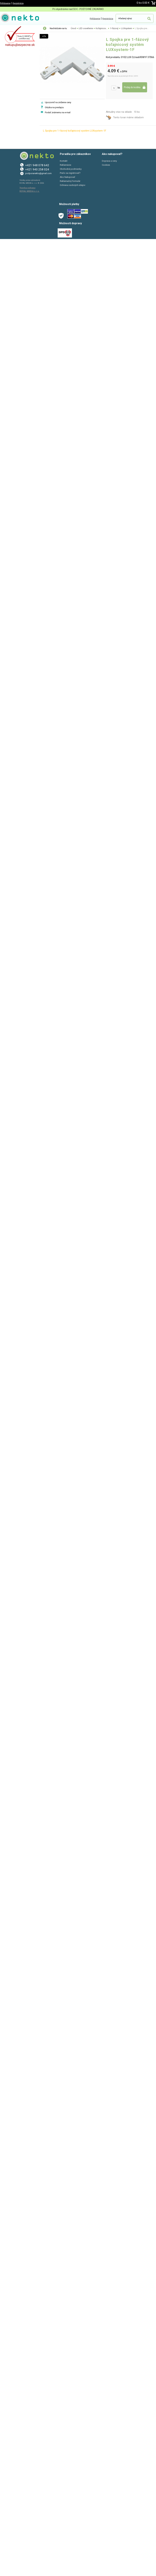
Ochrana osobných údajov (72, 2522)
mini (13, 796)
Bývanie (9, 2310)
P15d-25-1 (13, 1738)
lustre (9, 957)
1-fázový (11, 331)
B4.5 (11, 1779)
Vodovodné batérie (16, 2384)
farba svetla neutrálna (20, 594)
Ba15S (12, 1819)
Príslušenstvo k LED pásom (20, 668)
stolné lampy (13, 937)
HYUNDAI (11, 1926)
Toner (8, 2405)
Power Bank (14, 2357)
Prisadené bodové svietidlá (20, 304)
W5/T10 (13, 1805)
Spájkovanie (14, 708)
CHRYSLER (12, 1967)
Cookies (106, 2502)
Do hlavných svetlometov (19, 1657)
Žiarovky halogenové (16, 1839)
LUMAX (9, 1529)
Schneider (10, 1455)
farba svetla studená (20, 600)
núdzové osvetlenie (16, 910)
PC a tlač (8, 2398)
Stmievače (12, 775)
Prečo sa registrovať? (70, 2510)
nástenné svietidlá (15, 930)
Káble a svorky (16, 681)
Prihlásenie (5, 3)
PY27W (12, 1752)
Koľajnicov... (101, 28)
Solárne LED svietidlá (16, 836)
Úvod (73, 28)
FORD (9, 1913)
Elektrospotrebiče (14, 2162)
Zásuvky (11, 977)
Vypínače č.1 (15, 1052)
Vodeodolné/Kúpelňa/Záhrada (21, 829)
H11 (11, 1698)
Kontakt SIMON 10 (14, 1361)
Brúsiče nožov (13, 2378)
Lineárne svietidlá (14, 365)
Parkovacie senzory (15, 2014)
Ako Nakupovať (67, 2514)
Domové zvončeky (16, 2364)
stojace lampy (13, 917)
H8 (10, 1691)
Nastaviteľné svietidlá (17, 291)
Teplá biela (16, 385)
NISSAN (10, 1947)
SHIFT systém (13, 358)
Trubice (10, 372)
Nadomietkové (13, 1543)
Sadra (8, 1637)
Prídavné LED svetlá (15, 1852)
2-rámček (13, 1173)
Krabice (10, 1004)
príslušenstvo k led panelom (22, 897)
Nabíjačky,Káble (16, 2351)
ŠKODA (10, 1899)
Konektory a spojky (18, 688)
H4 (10, 1678)
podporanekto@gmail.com (38, 2510)
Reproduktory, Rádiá (18, 2331)
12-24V (12, 782)
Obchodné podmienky (71, 2506)
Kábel (8, 2438)
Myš (7, 2425)
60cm (12, 486)
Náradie (10, 2371)
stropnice (11, 943)
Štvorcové (13, 96)
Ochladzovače (16, 2176)
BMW (9, 1886)
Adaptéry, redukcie (16, 822)
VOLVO (10, 2007)
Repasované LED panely (18, 237)
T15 (11, 1832)
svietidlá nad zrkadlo (17, 950)
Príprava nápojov (16, 2203)
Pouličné (11, 869)
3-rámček (13, 1031)
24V (8, 647)
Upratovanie (14, 2189)
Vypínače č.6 (15, 1065)
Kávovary (13, 2196)
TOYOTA (11, 2000)
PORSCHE (11, 1994)
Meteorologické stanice (20, 2236)
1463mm (15, 567)
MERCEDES (12, 1987)
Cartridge (10, 2411)
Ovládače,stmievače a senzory (23, 695)
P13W (12, 1826)
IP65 (11, 607)
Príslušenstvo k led (15, 769)
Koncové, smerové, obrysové (21, 2081)
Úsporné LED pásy (14, 634)
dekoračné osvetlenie (17, 923)
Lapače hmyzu (16, 2230)
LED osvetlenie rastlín (16, 35)
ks (119, 87)
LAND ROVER (13, 1980)
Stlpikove (11, 856)
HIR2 (11, 1725)
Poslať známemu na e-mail (57, 112)
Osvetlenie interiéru (15, 876)
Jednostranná (15, 405)
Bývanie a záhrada (13, 2148)
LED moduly (11, 257)
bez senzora (13, 62)
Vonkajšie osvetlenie (16, 843)
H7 (10, 1684)
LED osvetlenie (11, 28)
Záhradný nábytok (14, 2155)
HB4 (11, 1718)
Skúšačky (10, 1617)
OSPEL (8, 1522)
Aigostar (13, 338)
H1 (10, 1664)
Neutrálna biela (17, 392)
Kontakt (63, 2498)
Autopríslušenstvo (13, 1644)
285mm (14, 533)
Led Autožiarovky (14, 1651)
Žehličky (13, 2183)
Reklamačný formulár (70, 2518)
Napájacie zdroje (17, 701)
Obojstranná (15, 378)
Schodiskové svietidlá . (18, 311)
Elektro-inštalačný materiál (18, 964)
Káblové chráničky (14, 1583)
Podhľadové (16, 109)
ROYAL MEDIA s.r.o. (30, 2528)
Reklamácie (65, 2502)
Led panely (10, 82)
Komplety (11, 661)
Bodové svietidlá (13, 271)
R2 (10, 2075)
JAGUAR (11, 1973)
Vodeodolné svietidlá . (17, 284)
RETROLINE (11, 1354)
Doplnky (9, 2142)
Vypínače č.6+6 (16, 1072)
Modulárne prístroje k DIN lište (20, 1610)
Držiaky (12, 2344)
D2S (11, 1731)
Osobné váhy (15, 2270)
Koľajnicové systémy (16, 318)
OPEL (9, 1933)
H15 (11, 1705)
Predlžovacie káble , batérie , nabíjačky (20, 2293)
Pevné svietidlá (14, 298)
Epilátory (13, 2263)
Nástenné (11, 849)
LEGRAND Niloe (13, 1280)
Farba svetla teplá (15, 89)
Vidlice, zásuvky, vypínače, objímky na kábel (18, 1600)
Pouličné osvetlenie (16, 69)
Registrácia (18, 3)
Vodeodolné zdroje (16, 742)
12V (8, 641)
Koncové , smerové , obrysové (21, 1745)
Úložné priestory (15, 2391)
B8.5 (11, 1799)
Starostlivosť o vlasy (18, 2277)
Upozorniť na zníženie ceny (58, 102)
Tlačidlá (10, 998)
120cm (12, 459)
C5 (10, 1812)
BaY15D (13, 1758)
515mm (14, 540)
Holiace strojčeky (17, 2250)
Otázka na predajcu (54, 107)
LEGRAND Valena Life (16, 1206)
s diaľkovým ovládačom (21, 789)
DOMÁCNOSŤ (13, 2169)
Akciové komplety (15, 277)
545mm (14, 547)
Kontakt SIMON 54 (14, 971)
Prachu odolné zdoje (17, 721)
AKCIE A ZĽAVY (11, 2452)
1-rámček (13, 1025)
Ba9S (11, 1772)
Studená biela (17, 399)
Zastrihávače (15, 2257)
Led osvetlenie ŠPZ (15, 1873)
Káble (8, 1576)
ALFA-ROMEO (13, 1953)
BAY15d (12, 2122)
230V (9, 654)
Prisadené (15, 103)
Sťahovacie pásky (14, 1630)
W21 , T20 (13, 1792)
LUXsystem (14, 345)
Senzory (11, 809)
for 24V (9, 2027)
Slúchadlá (13, 2337)
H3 (10, 1671)
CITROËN (11, 1960)
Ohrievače (14, 2223)
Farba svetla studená (17, 136)
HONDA (10, 1920)
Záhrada (9, 2304)
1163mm (15, 560)
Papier (8, 2418)
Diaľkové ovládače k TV (18, 2317)
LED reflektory (12, 49)
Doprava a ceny (109, 2498)
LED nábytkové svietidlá (17, 264)
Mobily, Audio (13, 2324)
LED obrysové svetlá (15, 1866)
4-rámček (13, 1186)
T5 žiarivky (14, 513)
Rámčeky (11, 991)
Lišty (7, 1623)
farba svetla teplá (18, 587)
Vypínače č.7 (15, 1119)
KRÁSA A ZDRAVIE (16, 2243)
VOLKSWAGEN (14, 1893)
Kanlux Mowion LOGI (15, 1092)
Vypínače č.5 (15, 1058)
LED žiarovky (11, 42)
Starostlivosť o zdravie (19, 2283)
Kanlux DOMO (12, 1199)
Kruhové (13, 116)
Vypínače (11, 984)
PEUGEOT (11, 1906)
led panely (12, 890)
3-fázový (11, 324)
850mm (14, 553)
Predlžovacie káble (15, 1590)
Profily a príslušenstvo (19, 674)
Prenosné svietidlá (15, 762)
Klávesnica (10, 2432)
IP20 (11, 580)
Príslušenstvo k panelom (18, 230)
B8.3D (12, 1765)
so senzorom (13, 55)
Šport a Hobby (10, 2445)
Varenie (12, 2209)
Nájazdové (12, 863)
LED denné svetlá (14, 1859)
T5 (10, 1785)
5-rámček (13, 1193)
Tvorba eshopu (27, 2525)
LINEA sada (12, 351)
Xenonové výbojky (14, 1846)
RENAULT (11, 1940)
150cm (12, 432)
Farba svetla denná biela (18, 183)
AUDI (9, 1879)
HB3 (11, 1711)
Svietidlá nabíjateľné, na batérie (22, 883)
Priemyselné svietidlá (17, 76)
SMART (9, 1536)
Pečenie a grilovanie (18, 2216)
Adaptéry (10, 2021)
